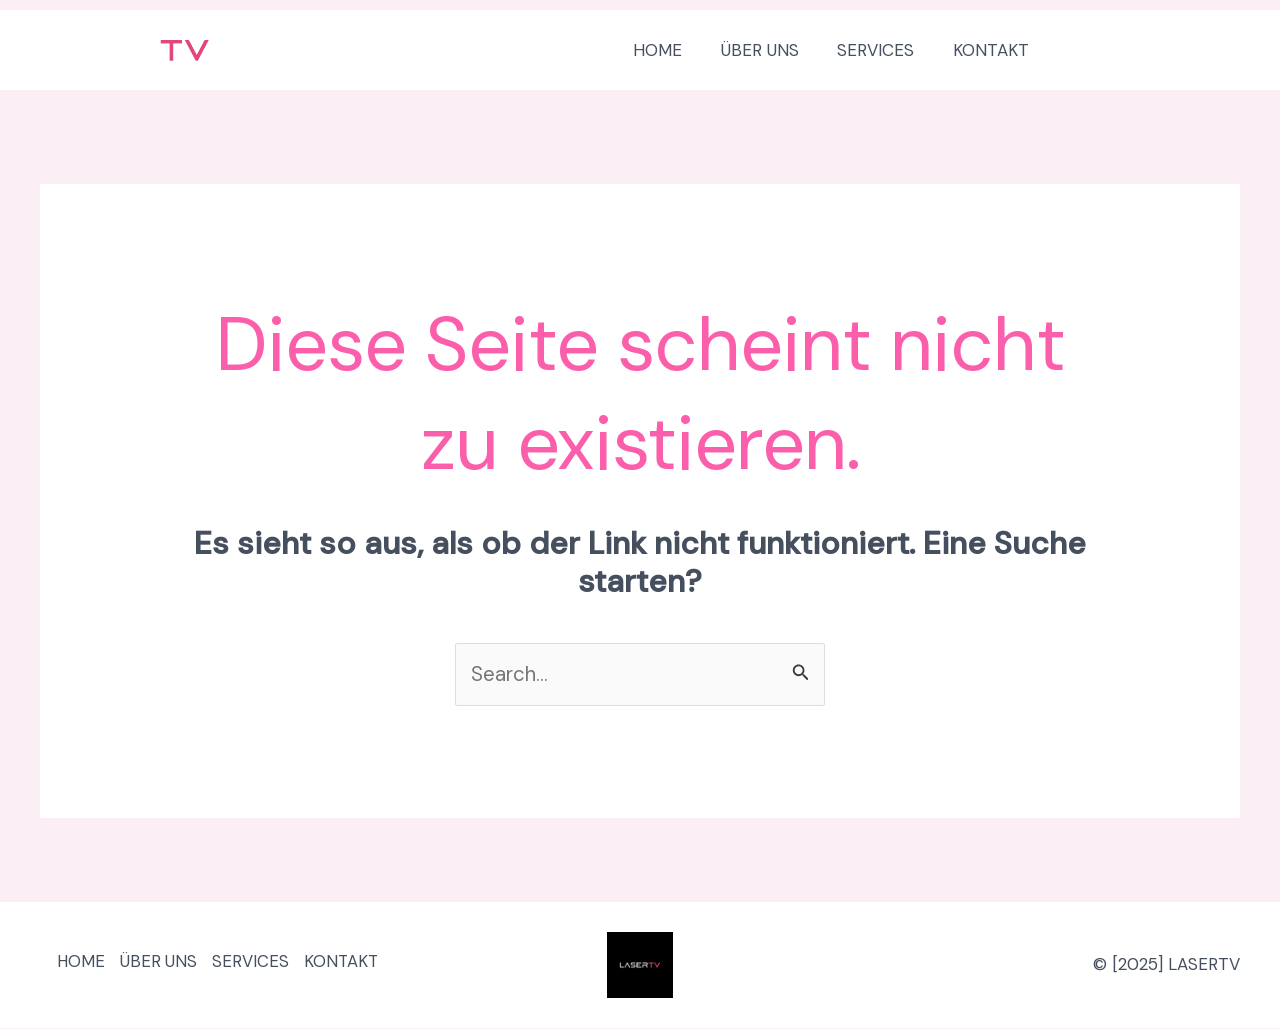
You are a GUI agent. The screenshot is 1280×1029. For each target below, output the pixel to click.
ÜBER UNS (168, 965)
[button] (1154, 50)
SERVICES (265, 965)
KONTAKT (362, 965)
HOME (84, 965)
